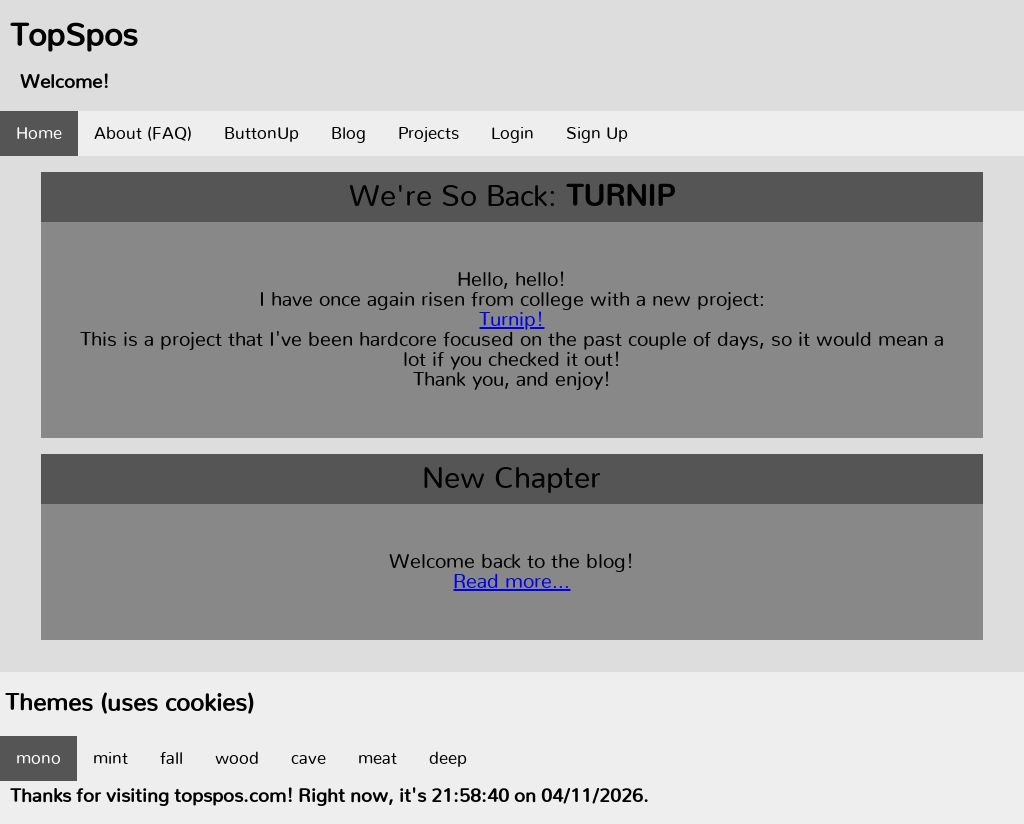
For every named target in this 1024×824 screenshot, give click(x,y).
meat (377, 758)
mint (110, 758)
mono (38, 758)
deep (448, 758)
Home (39, 133)
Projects (428, 133)
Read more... (511, 582)
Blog (348, 133)
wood (237, 758)
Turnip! (511, 320)
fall (171, 758)
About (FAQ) (143, 133)
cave (308, 758)
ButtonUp (261, 133)
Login (512, 133)
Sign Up (597, 133)
